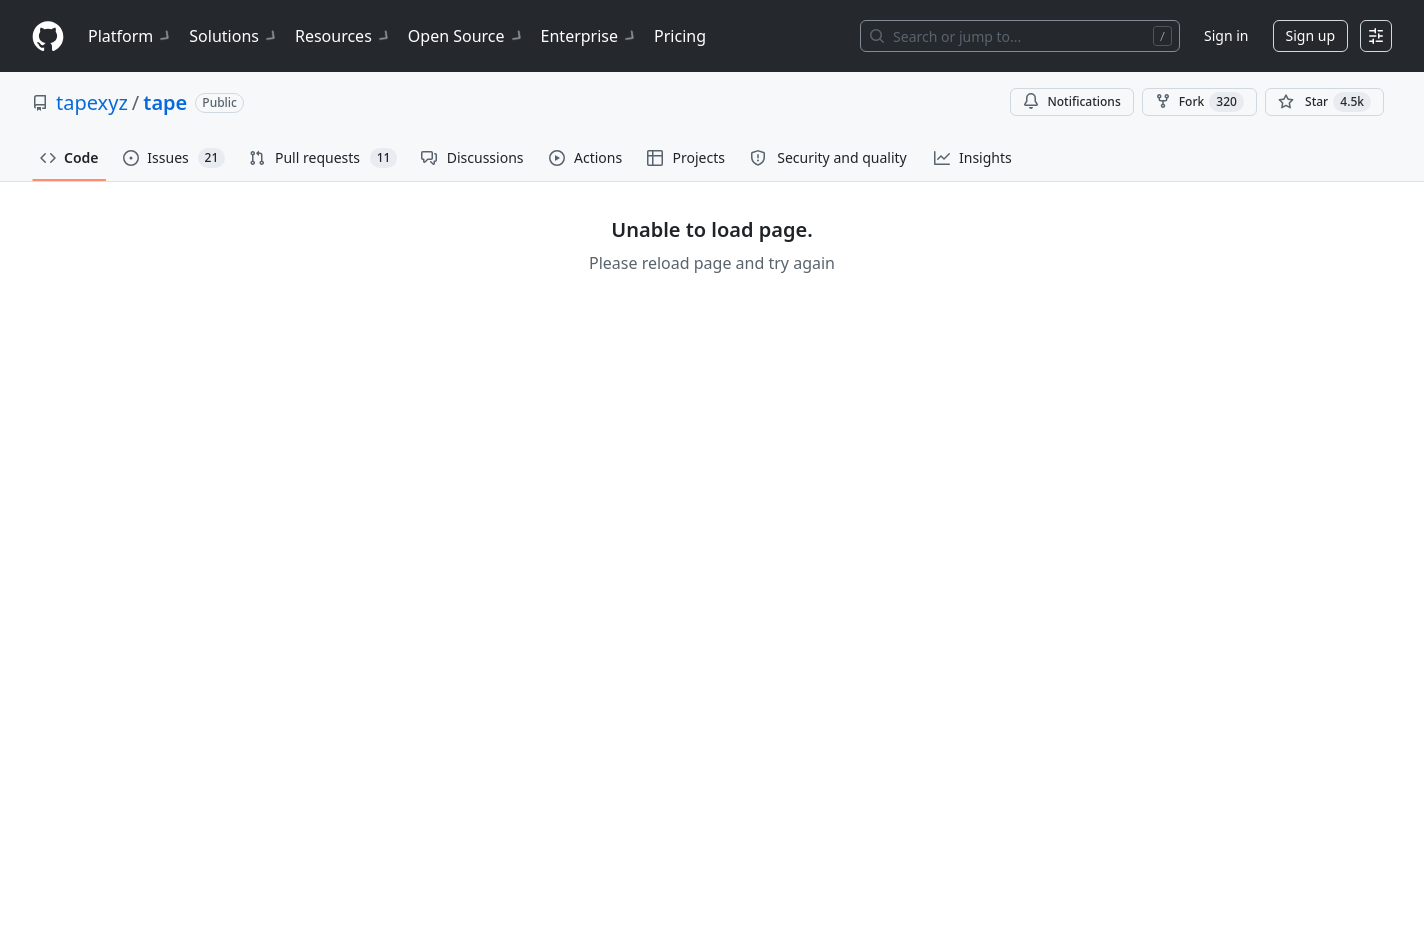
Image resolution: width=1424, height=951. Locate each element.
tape (165, 102)
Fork (1199, 102)
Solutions (234, 36)
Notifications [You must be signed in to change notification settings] (1071, 101)
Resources (343, 36)
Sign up (1310, 35)
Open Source (466, 36)
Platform (130, 36)
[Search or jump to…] (1020, 36)
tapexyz (92, 102)
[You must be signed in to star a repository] (1324, 102)
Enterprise (589, 36)
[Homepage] (48, 36)
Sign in (1226, 35)
